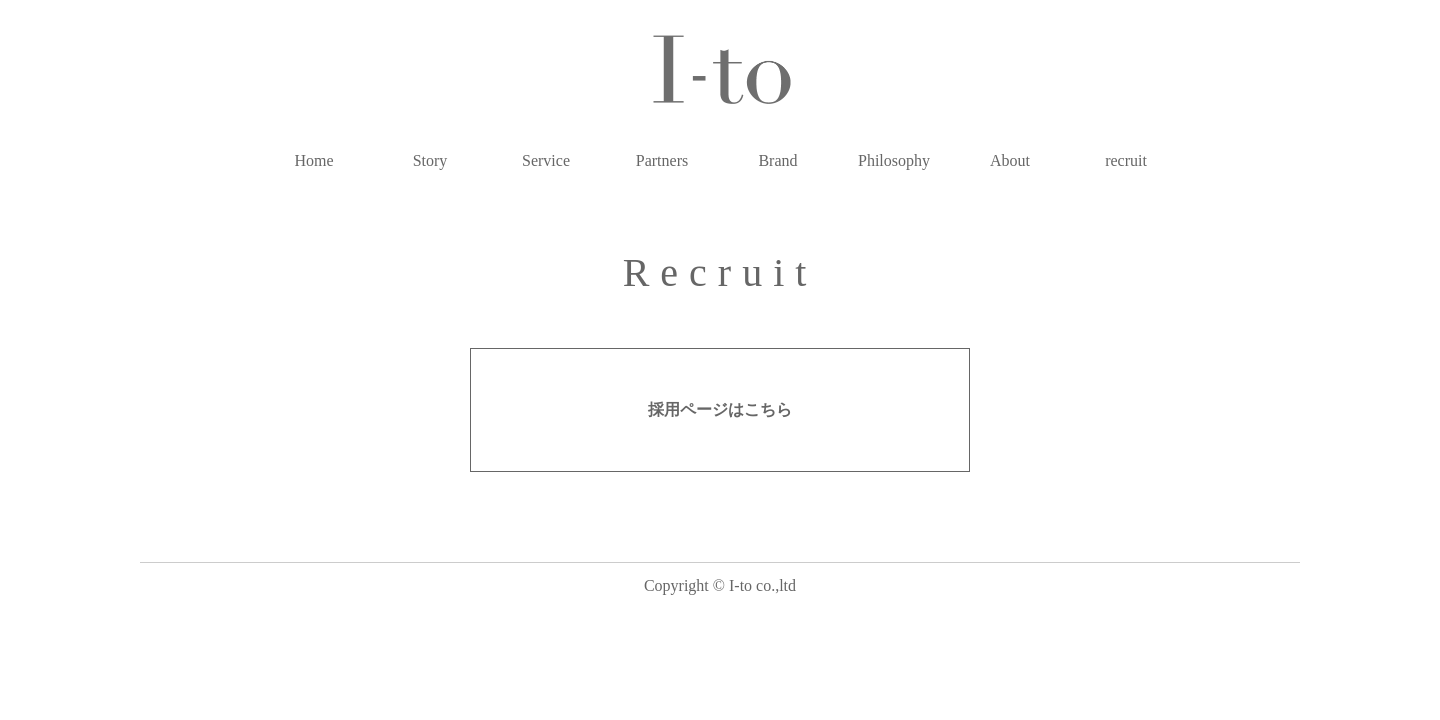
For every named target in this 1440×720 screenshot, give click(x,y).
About (1010, 160)
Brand (777, 160)
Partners (662, 160)
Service (546, 160)
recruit (1126, 160)
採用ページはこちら (720, 409)
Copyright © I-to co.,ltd (720, 585)
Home (313, 160)
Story (430, 160)
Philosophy (894, 160)
